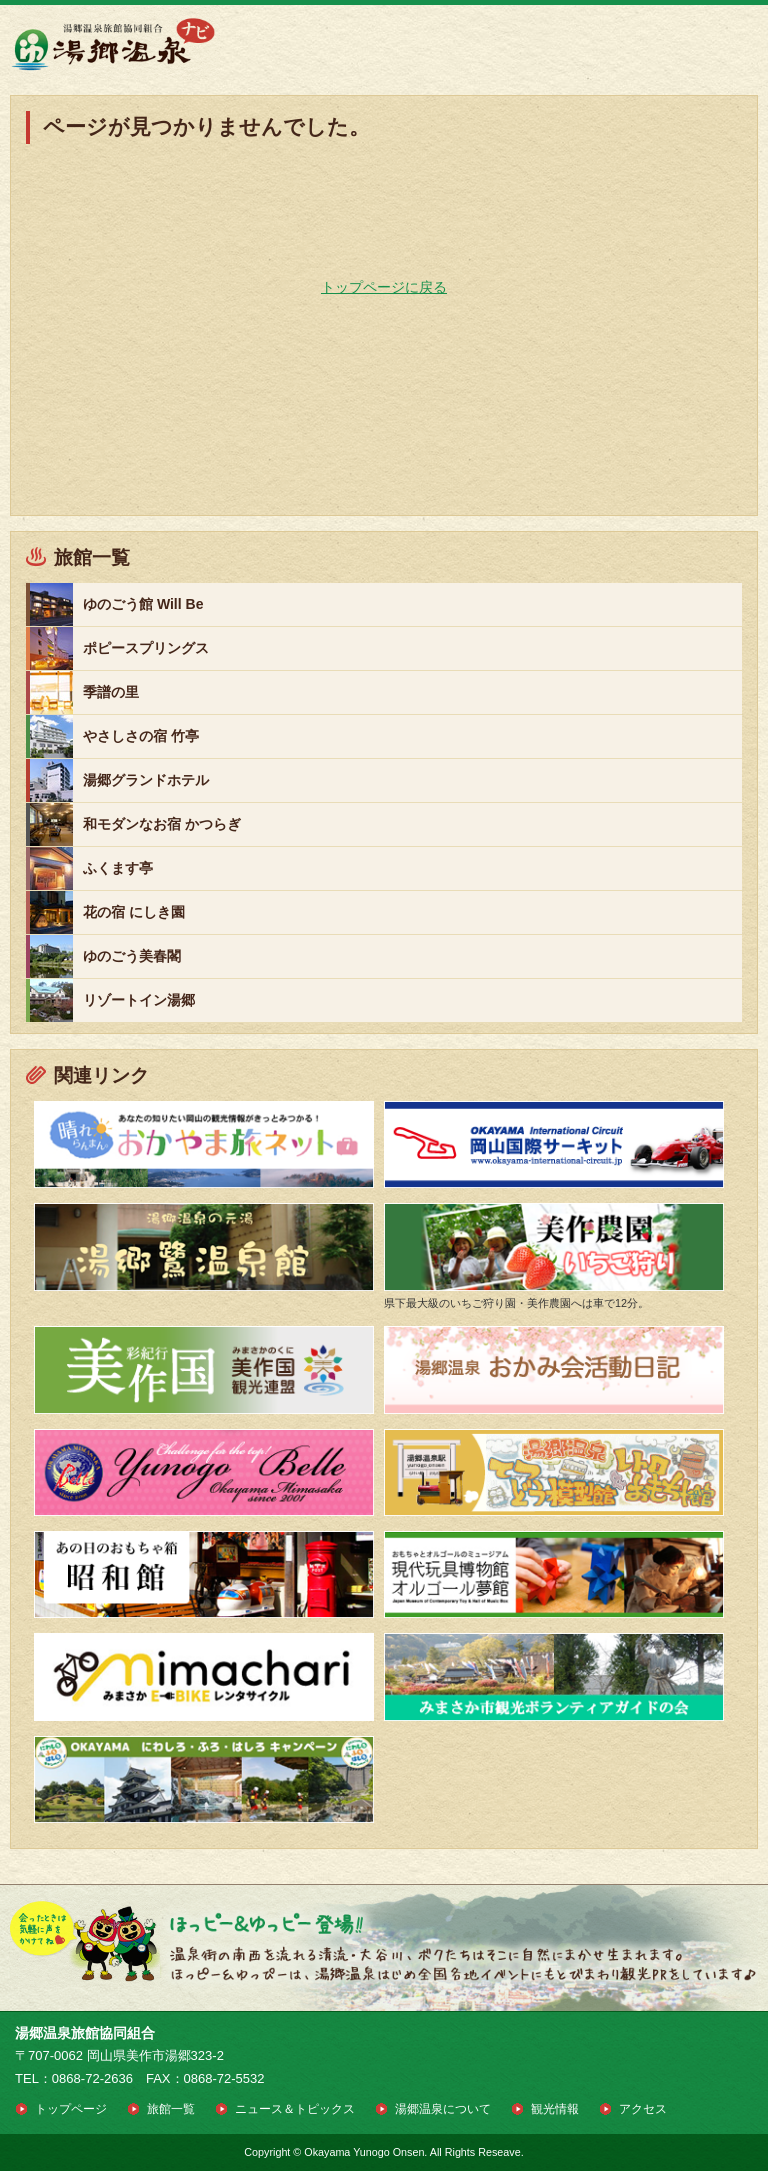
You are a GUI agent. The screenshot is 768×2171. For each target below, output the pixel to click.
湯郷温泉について (443, 2109)
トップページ (71, 2109)
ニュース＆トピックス (295, 2109)
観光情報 (555, 2109)
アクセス (643, 2109)
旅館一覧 (171, 2109)
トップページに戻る (384, 287)
